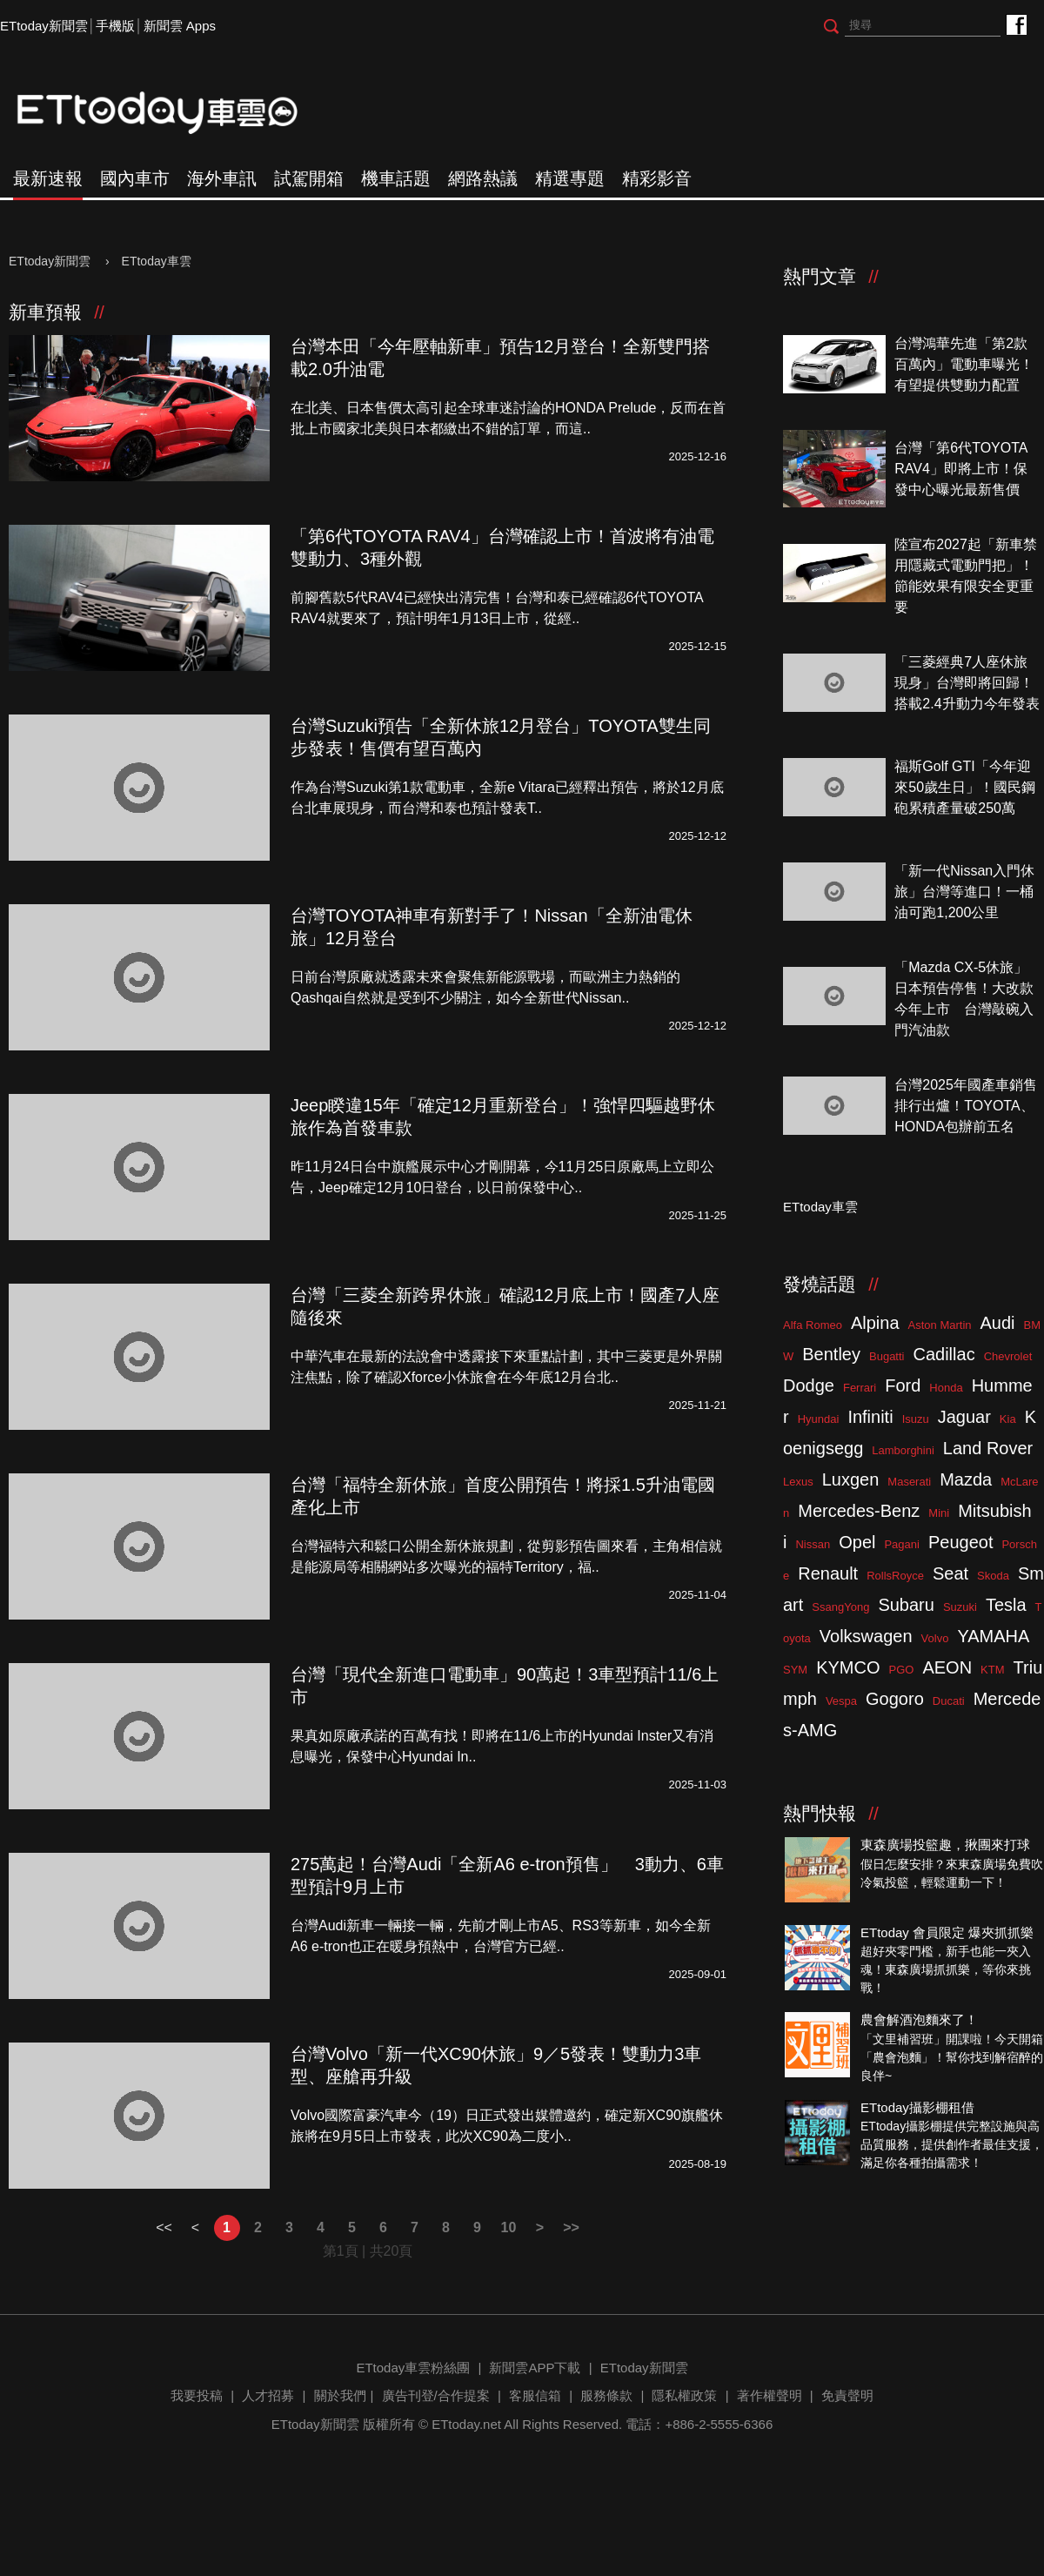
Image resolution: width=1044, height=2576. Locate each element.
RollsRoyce (895, 1575)
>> (571, 2227)
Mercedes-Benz (859, 1510)
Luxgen (851, 1479)
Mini (938, 1512)
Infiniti (870, 1416)
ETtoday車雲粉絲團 (1016, 24)
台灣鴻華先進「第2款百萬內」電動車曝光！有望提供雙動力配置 (964, 364)
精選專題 (570, 178)
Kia (1008, 1419)
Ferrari (859, 1387)
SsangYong (840, 1606)
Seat (950, 1573)
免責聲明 (847, 2395)
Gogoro (895, 1698)
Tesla (1006, 1604)
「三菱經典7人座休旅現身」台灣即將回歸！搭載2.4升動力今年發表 (966, 682)
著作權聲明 (769, 2395)
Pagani (901, 1544)
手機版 (115, 25)
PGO (901, 1669)
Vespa (841, 1700)
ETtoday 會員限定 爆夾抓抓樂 (947, 1932)
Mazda (966, 1479)
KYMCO (848, 1667)
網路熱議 (483, 178)
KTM (992, 1669)
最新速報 (48, 178)
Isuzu (915, 1419)
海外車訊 (222, 178)
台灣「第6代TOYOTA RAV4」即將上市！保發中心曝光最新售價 (960, 468)
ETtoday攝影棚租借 (917, 2107)
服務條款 (606, 2395)
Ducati (949, 1700)
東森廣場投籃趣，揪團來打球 (945, 1844)
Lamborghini (903, 1450)
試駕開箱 (309, 178)
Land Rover (988, 1448)
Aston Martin (940, 1325)
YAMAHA (993, 1636)
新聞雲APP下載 (534, 2367)
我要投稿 (197, 2395)
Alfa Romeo (812, 1325)
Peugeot (961, 1542)
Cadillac (943, 1354)
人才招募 (268, 2395)
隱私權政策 (684, 2395)
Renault (828, 1573)
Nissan (812, 1544)
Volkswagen (866, 1636)
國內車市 (135, 178)
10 (509, 2227)
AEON (947, 1667)
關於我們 (340, 2395)
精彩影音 (657, 178)
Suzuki (960, 1606)
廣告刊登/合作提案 (436, 2395)
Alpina (875, 1322)
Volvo (935, 1638)
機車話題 (396, 178)
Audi (997, 1322)
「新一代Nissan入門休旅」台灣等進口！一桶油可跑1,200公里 (964, 891)
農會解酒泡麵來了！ (919, 2019)
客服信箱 (535, 2395)
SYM (795, 1669)
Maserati (909, 1481)
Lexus (798, 1481)
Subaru (906, 1604)
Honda (945, 1387)
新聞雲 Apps (180, 25)
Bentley (831, 1354)
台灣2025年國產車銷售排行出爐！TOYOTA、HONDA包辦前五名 (965, 1105)
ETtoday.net (466, 2424)
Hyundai (819, 1419)
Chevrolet (1008, 1356)
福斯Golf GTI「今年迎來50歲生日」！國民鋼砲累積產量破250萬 (964, 787)
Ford (902, 1385)
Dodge (808, 1385)
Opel (857, 1542)
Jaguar (964, 1416)
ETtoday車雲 (174, 113)
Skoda (993, 1575)
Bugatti (886, 1356)
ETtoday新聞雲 (44, 25)
